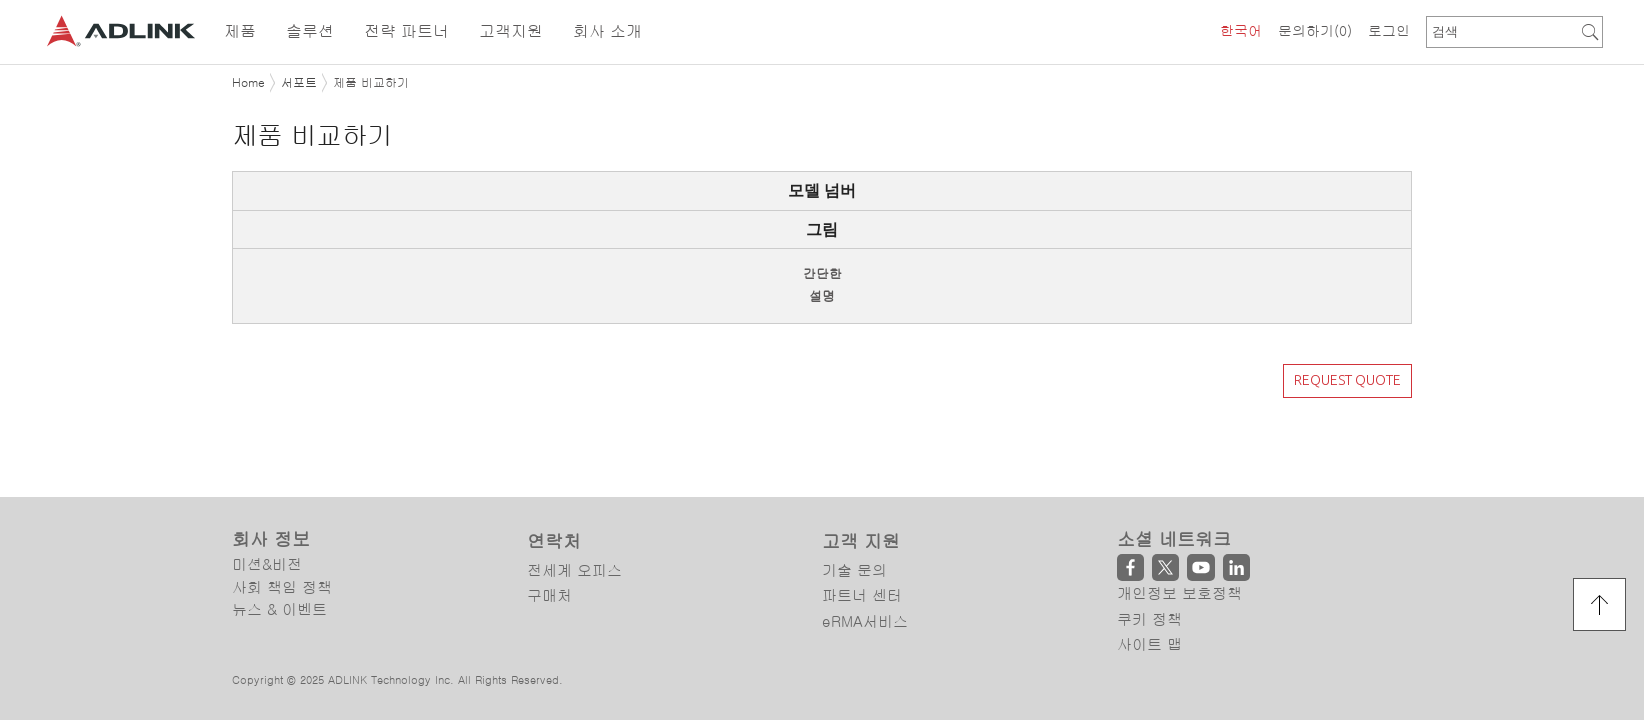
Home (248, 83)
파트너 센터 (862, 516)
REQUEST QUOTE (1347, 380)
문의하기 (1315, 31)
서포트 (299, 83)
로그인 (1389, 31)
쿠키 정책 (1149, 539)
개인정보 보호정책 (1179, 514)
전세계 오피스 (574, 490)
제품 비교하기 (371, 83)
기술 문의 (854, 490)
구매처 (549, 516)
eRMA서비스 (865, 541)
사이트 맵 (1149, 565)
